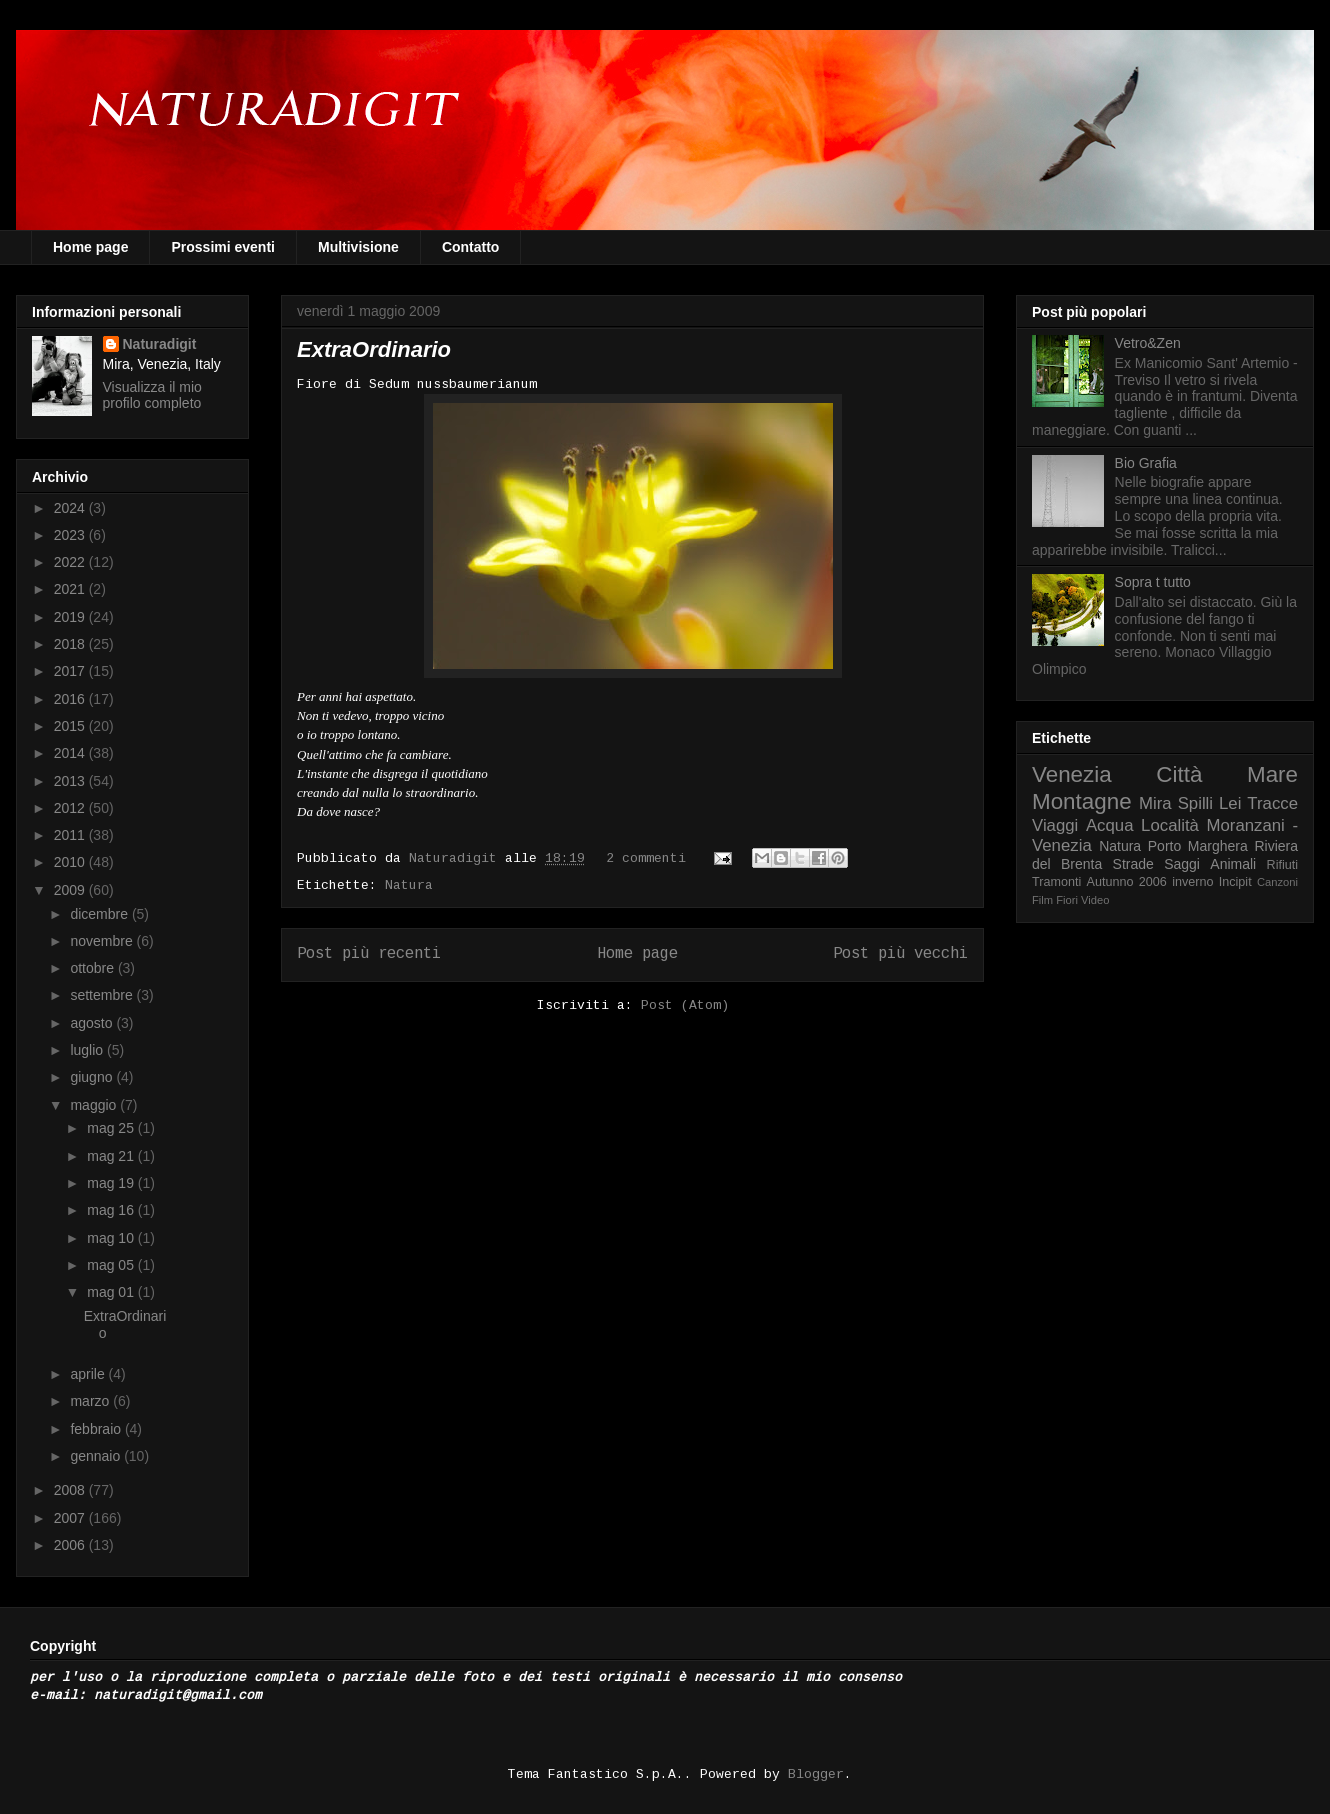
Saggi (1182, 864)
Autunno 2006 (1127, 882)
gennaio (97, 1456)
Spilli (1195, 803)
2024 (71, 508)
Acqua (1110, 825)
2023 (71, 535)
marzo (91, 1401)
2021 (71, 589)
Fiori (1067, 900)
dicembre (100, 914)
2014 (71, 753)
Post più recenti (369, 954)
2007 (71, 1518)
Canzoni (1277, 882)
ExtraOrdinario (374, 349)
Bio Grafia (1146, 463)
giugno (93, 1077)
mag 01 (112, 1292)
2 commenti (646, 858)
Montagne (1082, 801)
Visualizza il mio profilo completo (152, 395)
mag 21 (112, 1156)
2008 (71, 1490)
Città (1179, 774)
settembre (103, 995)
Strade (1133, 864)
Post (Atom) (685, 1005)
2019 (71, 617)
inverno (1192, 882)
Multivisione (358, 247)
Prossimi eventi (223, 247)
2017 (71, 671)
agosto (93, 1023)
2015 (71, 726)
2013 (71, 781)
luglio (88, 1050)
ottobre (93, 968)
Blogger (816, 1774)
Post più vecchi (900, 954)
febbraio (97, 1429)
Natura (409, 885)
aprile (89, 1374)
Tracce (1272, 803)
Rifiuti (1283, 865)
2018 (71, 644)
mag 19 (112, 1183)
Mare (1272, 774)
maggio (95, 1105)
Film (1042, 900)
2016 (71, 699)
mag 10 (112, 1238)
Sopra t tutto (1153, 582)
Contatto (471, 247)
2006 (71, 1545)
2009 (71, 890)
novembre (103, 941)
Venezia (1072, 774)
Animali (1233, 864)
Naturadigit (457, 858)
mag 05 (112, 1265)
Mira (1155, 803)
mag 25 (112, 1128)
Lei (1230, 803)
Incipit (1235, 882)
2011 (71, 835)
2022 (71, 562)
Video (1095, 900)
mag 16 (112, 1210)
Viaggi (1055, 825)
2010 (71, 862)
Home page (90, 247)
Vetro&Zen (1148, 343)
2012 (71, 808)
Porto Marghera (1198, 846)
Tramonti (1056, 882)
